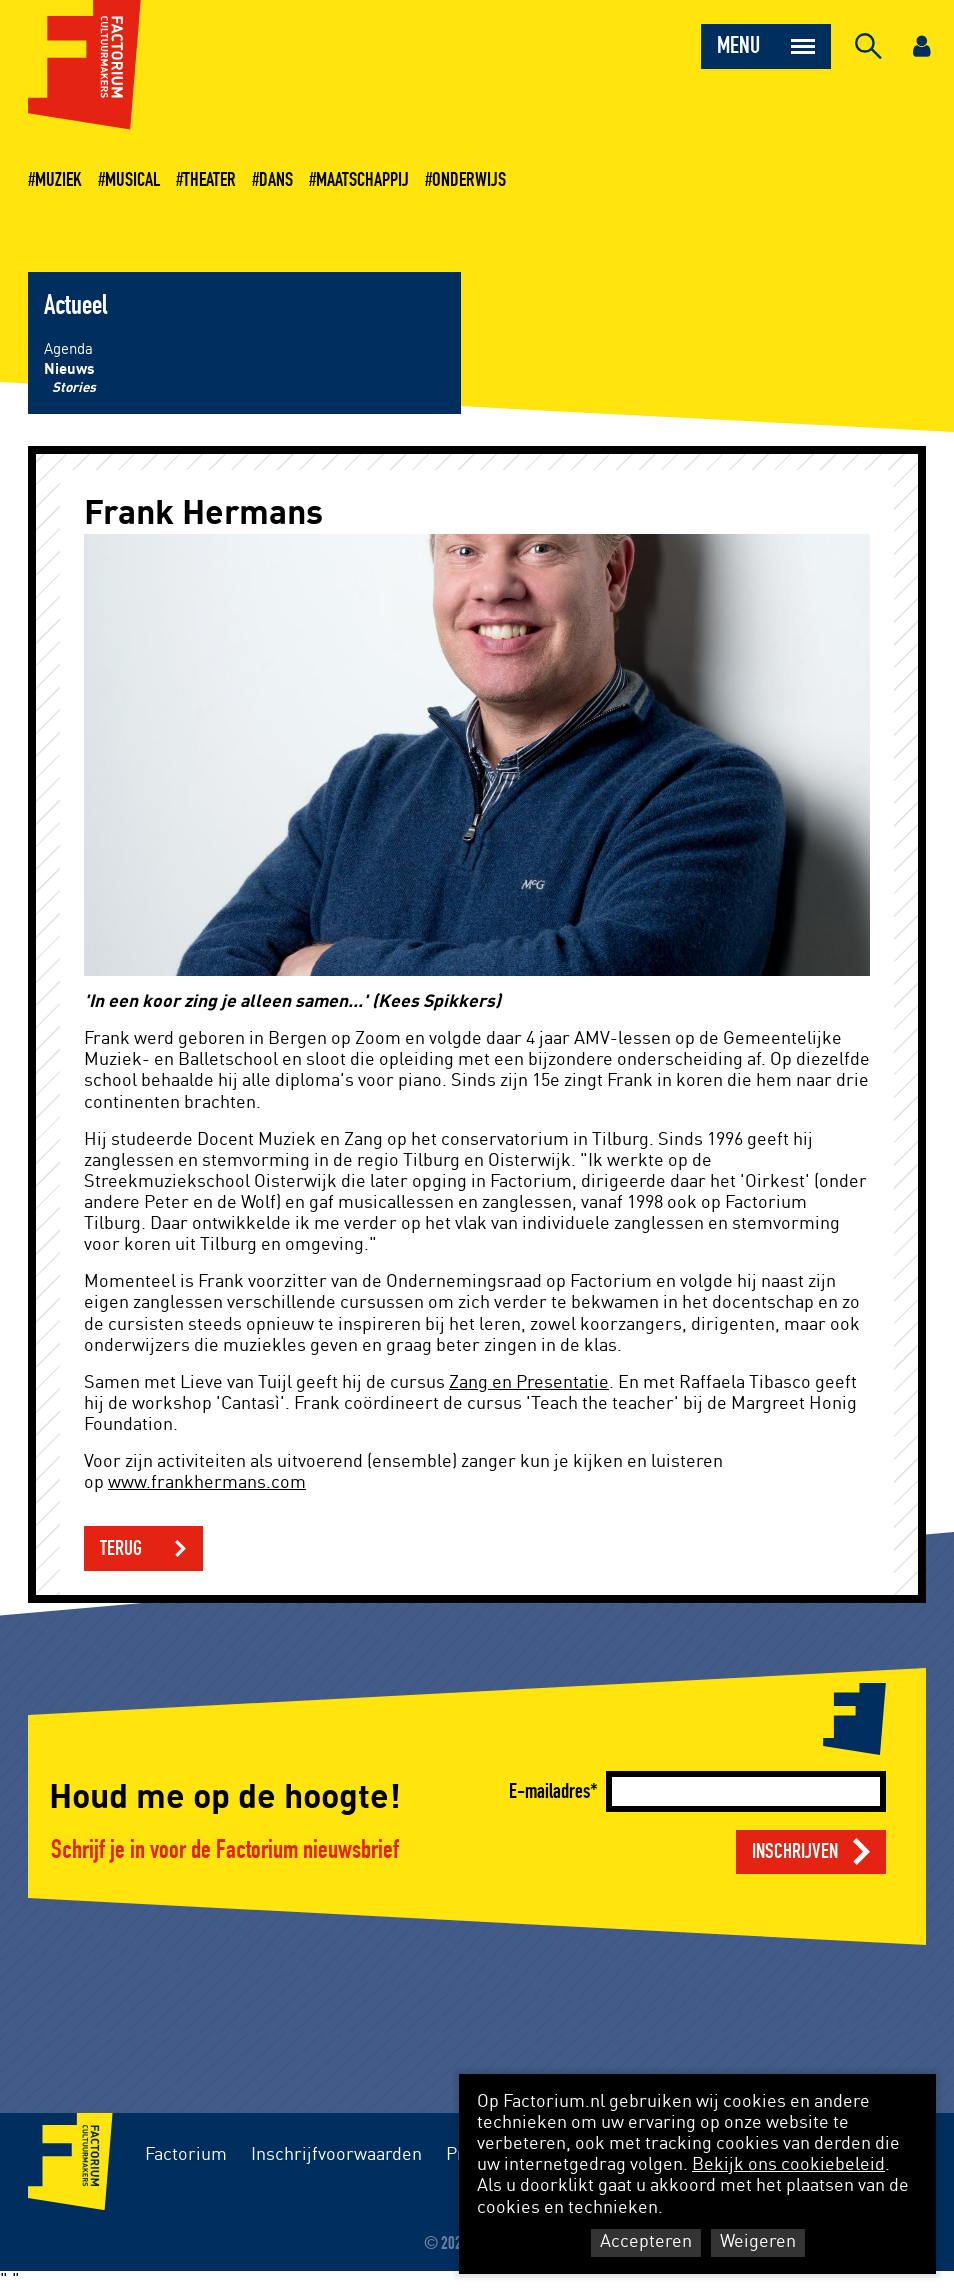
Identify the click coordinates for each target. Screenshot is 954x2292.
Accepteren (646, 2242)
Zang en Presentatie (529, 1383)
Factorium (186, 2155)
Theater (209, 180)
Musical (132, 180)
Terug (121, 1548)
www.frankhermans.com (207, 1483)
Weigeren (758, 2242)
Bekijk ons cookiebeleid (788, 2165)
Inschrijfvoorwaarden (336, 2155)
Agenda (68, 349)
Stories (74, 388)
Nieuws (69, 369)
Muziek (58, 180)
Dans (276, 180)
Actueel (75, 306)
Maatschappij (362, 180)
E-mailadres (549, 1791)
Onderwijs (469, 180)
